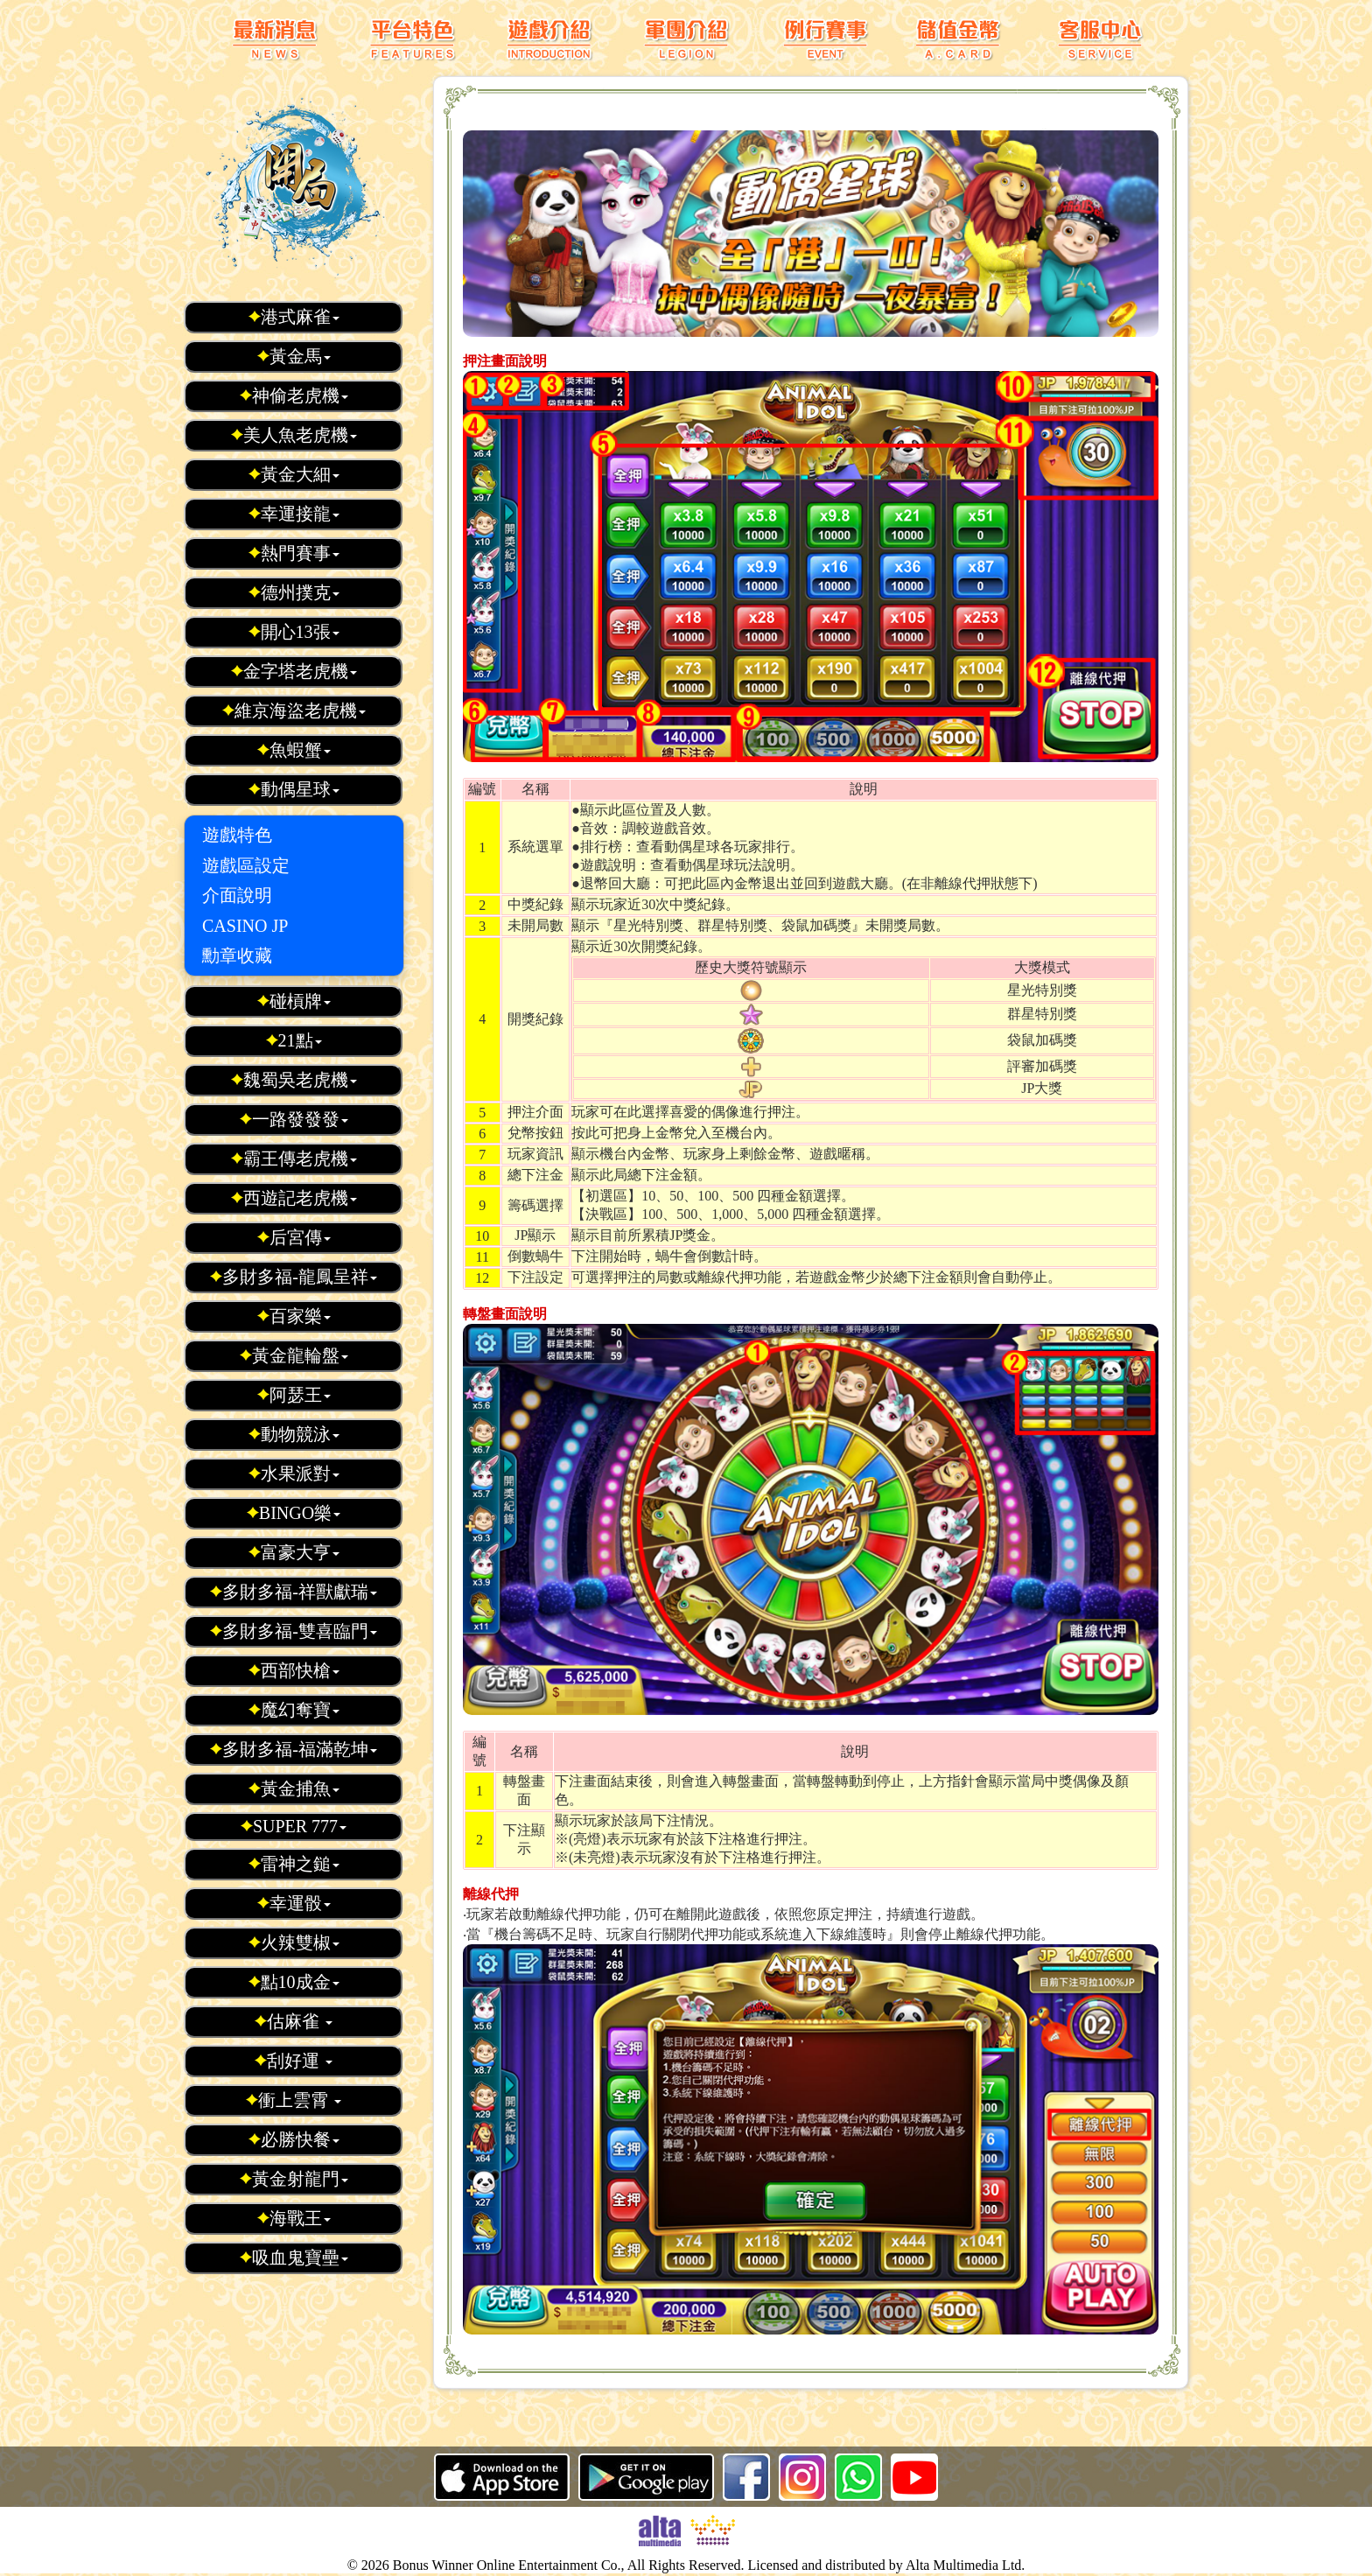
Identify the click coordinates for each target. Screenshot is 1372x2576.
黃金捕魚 (294, 1788)
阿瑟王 (293, 1394)
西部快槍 (294, 1670)
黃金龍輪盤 (293, 1355)
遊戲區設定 (246, 865)
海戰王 (293, 2218)
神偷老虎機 (293, 395)
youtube (914, 2477)
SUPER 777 (293, 1826)
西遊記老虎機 (293, 1198)
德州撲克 (294, 592)
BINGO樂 (293, 1512)
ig (802, 2477)
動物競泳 (294, 1434)
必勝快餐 (294, 2139)
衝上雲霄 (293, 2100)
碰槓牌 (293, 1001)
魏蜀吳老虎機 (293, 1079)
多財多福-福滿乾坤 (293, 1749)
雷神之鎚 (294, 1863)
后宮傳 (293, 1237)
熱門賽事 (294, 553)
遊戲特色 (237, 834)
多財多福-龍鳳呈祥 (293, 1276)
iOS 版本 (502, 2477)
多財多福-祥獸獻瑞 (293, 1591)
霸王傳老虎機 (293, 1158)
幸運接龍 (294, 513)
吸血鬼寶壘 (293, 2257)
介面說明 (237, 895)
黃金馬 (293, 356)
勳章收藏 (237, 955)
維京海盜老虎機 (293, 710)
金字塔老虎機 (293, 671)
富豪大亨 (294, 1552)
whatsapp (858, 2477)
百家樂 (293, 1316)
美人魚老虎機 (293, 434)
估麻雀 (293, 2021)
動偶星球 (294, 789)
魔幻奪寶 (294, 1709)
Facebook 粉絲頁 (746, 2477)
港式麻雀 (294, 316)
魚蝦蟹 (293, 750)
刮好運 (293, 2060)
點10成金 (294, 1982)
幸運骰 (293, 1903)
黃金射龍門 (293, 2178)
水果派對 (294, 1473)
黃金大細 (294, 474)
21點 (293, 1040)
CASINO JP (245, 925)
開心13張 (294, 631)
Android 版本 (646, 2477)
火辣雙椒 (294, 1942)
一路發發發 (293, 1119)
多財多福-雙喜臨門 (293, 1631)
